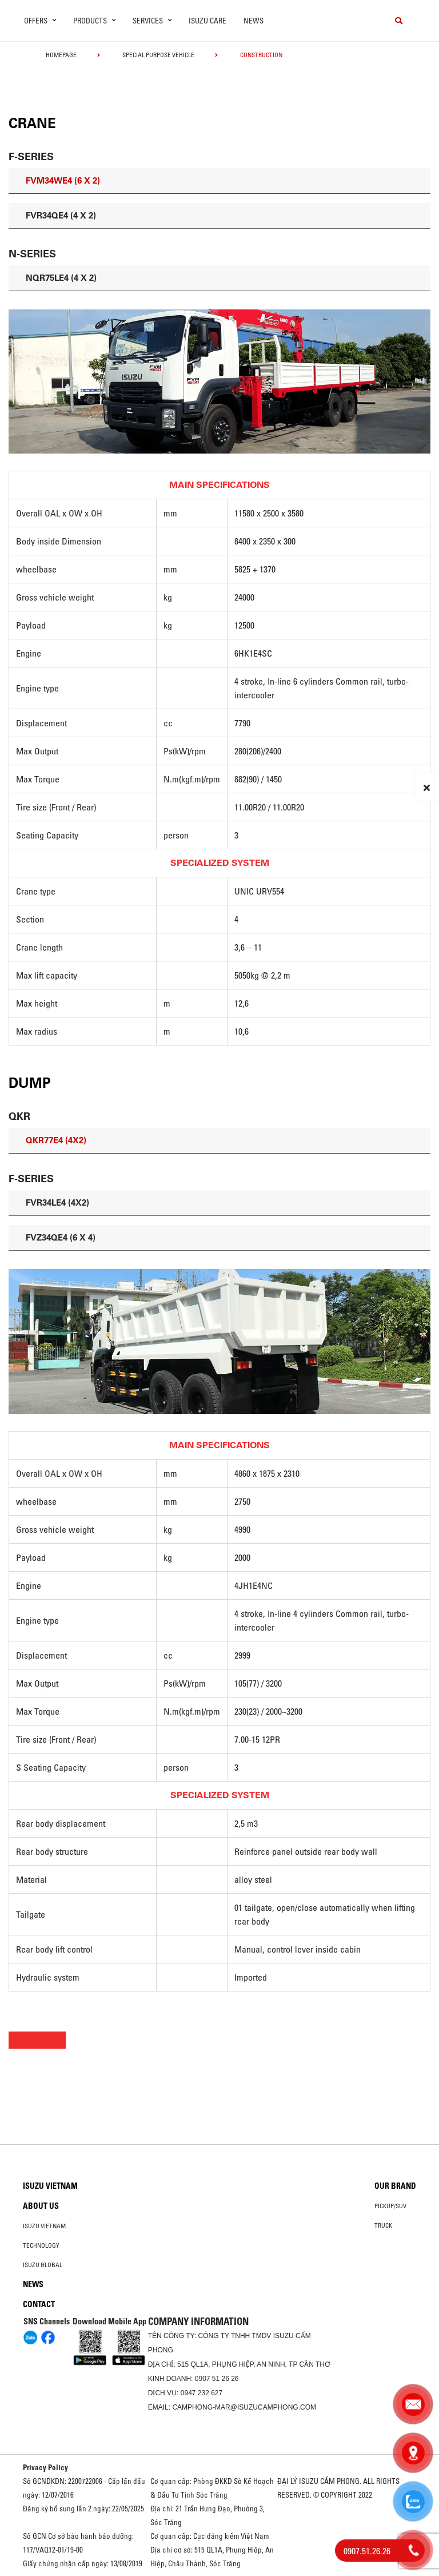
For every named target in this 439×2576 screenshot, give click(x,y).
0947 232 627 (201, 2393)
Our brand (395, 2186)
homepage (61, 55)
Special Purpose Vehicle (158, 55)
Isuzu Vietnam (50, 2186)
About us (41, 2206)
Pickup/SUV (390, 2206)
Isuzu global (42, 2265)
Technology (41, 2245)
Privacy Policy (45, 2467)
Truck (383, 2225)
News (254, 20)
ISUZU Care (207, 20)
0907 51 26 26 (217, 2379)
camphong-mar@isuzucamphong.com (244, 2407)
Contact (39, 2304)
